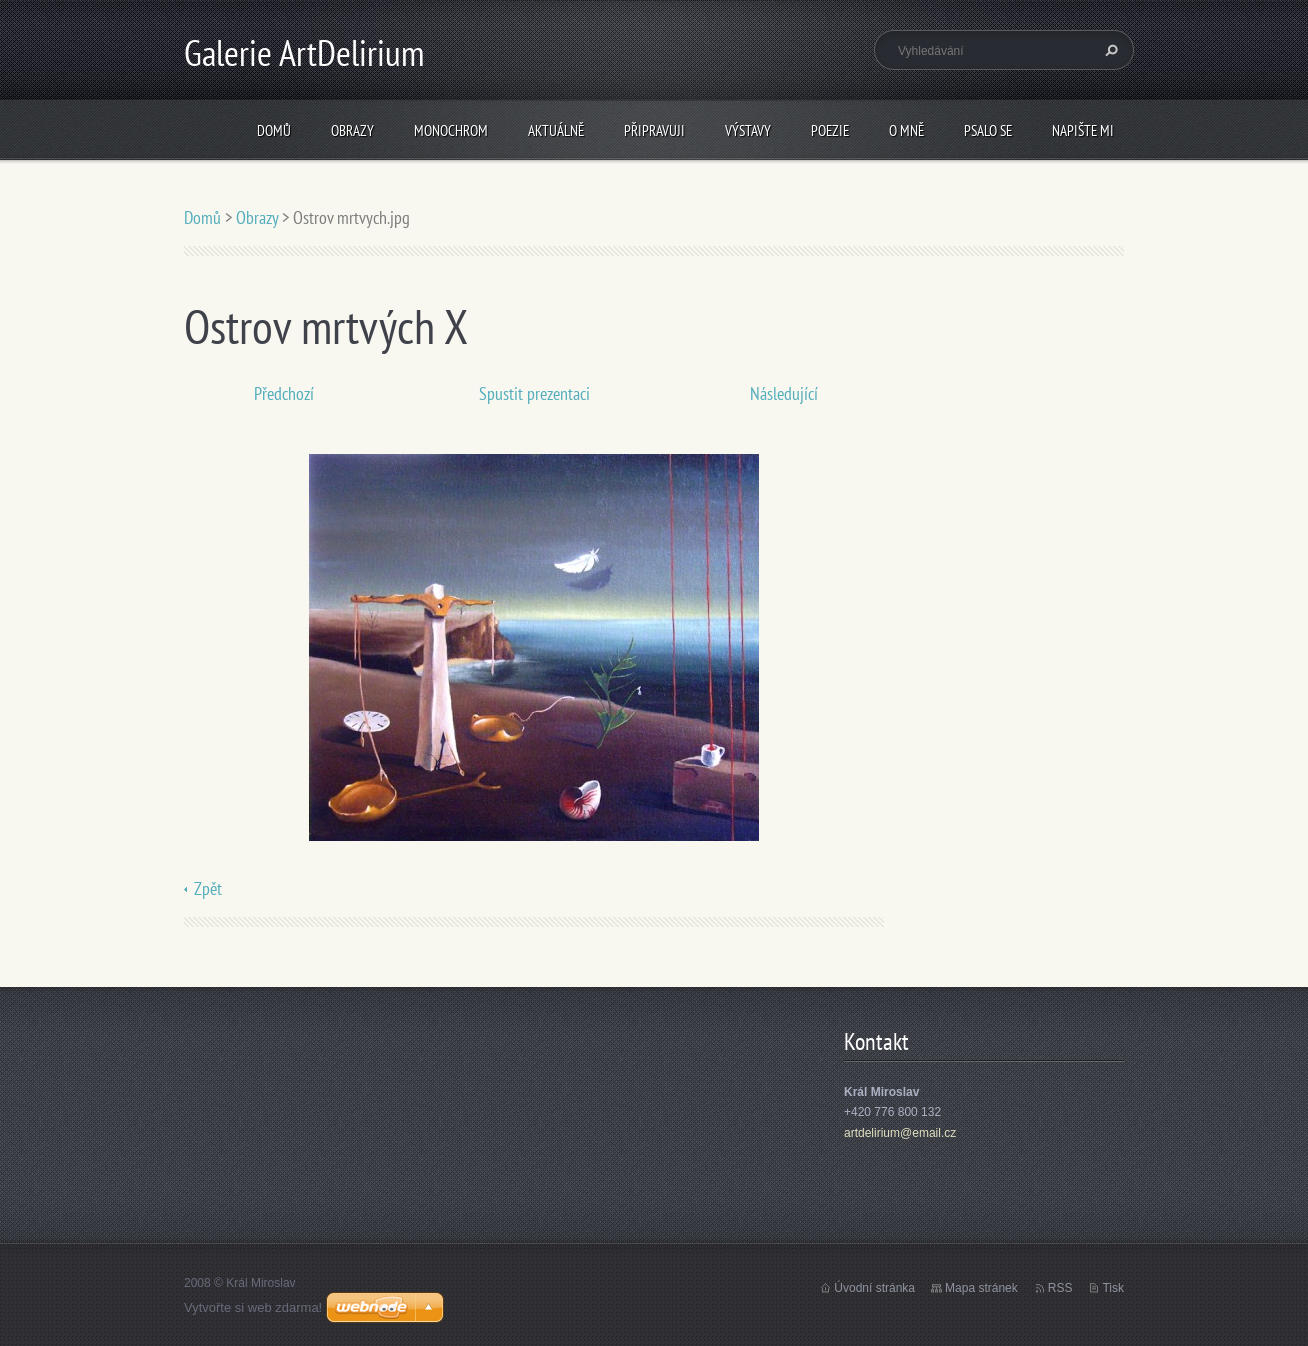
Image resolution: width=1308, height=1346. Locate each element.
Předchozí (284, 393)
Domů (274, 130)
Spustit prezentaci (534, 393)
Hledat (1109, 50)
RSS (1060, 1288)
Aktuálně (556, 130)
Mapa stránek (981, 1288)
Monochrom (451, 130)
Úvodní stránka (874, 1288)
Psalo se (988, 130)
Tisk (1113, 1288)
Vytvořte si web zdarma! (253, 1307)
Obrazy (352, 130)
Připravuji (654, 130)
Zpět (208, 888)
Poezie (830, 130)
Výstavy (748, 130)
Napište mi (1083, 130)
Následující (784, 393)
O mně (906, 130)
